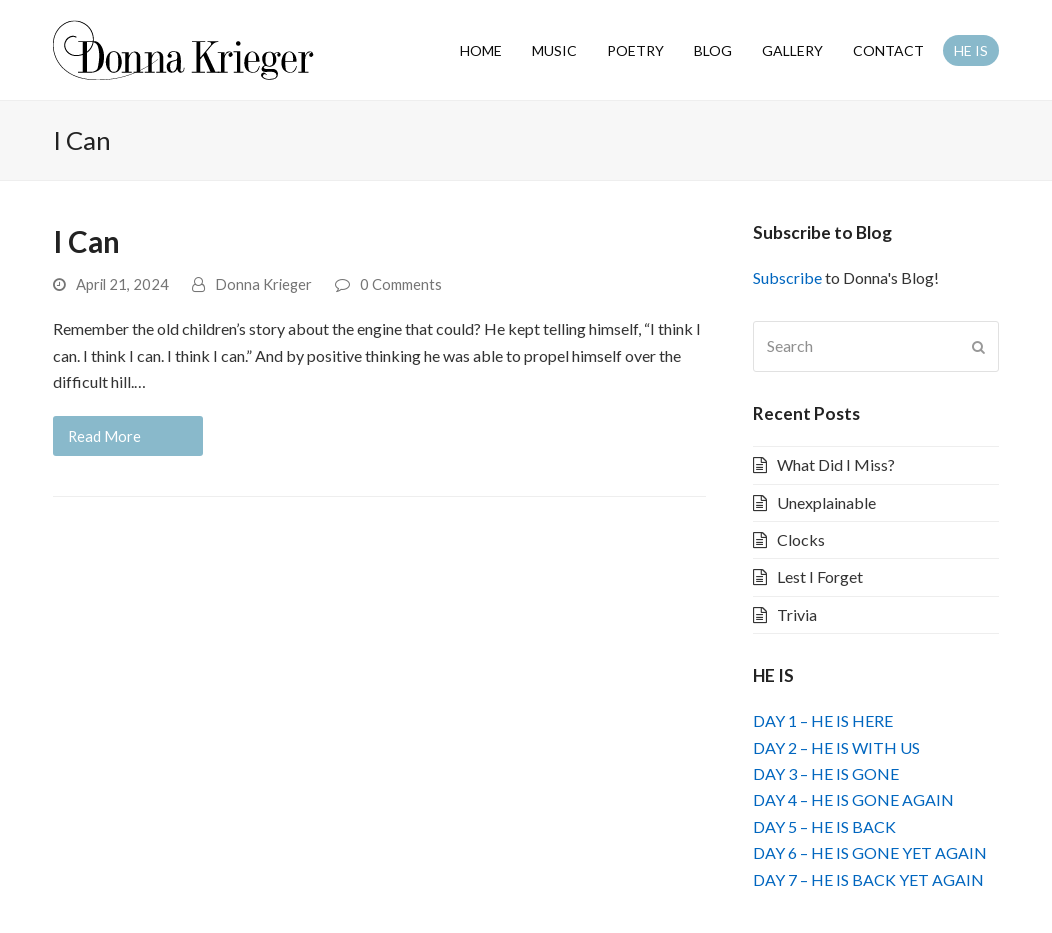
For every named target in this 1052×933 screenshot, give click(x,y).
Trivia (797, 614)
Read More (104, 436)
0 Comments (401, 284)
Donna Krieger (263, 284)
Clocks (801, 539)
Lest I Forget (820, 576)
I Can (86, 241)
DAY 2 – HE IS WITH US (836, 747)
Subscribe (787, 277)
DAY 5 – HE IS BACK (824, 826)
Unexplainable (826, 502)
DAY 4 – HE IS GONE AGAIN (853, 799)
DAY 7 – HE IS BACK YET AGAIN (868, 879)
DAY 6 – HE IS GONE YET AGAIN (870, 852)
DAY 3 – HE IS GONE (826, 773)
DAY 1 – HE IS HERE (823, 720)
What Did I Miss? (836, 464)
